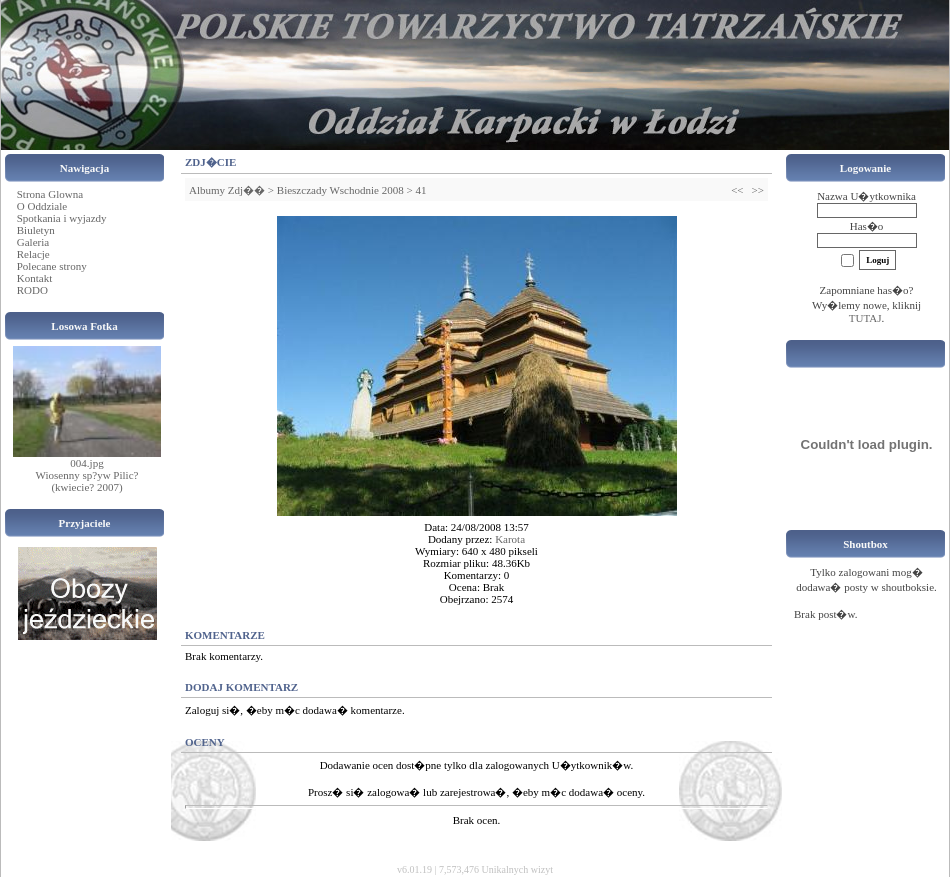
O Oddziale (42, 206)
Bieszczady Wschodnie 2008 (340, 190)
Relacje (33, 254)
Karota (510, 539)
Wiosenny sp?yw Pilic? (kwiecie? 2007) (87, 481)
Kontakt (34, 278)
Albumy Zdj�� (227, 190)
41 (420, 190)
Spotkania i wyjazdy (62, 218)
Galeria (33, 242)
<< (737, 190)
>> (758, 190)
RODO (32, 290)
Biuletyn (36, 230)
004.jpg (86, 463)
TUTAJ (865, 318)
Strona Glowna (50, 194)
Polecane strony (52, 266)
